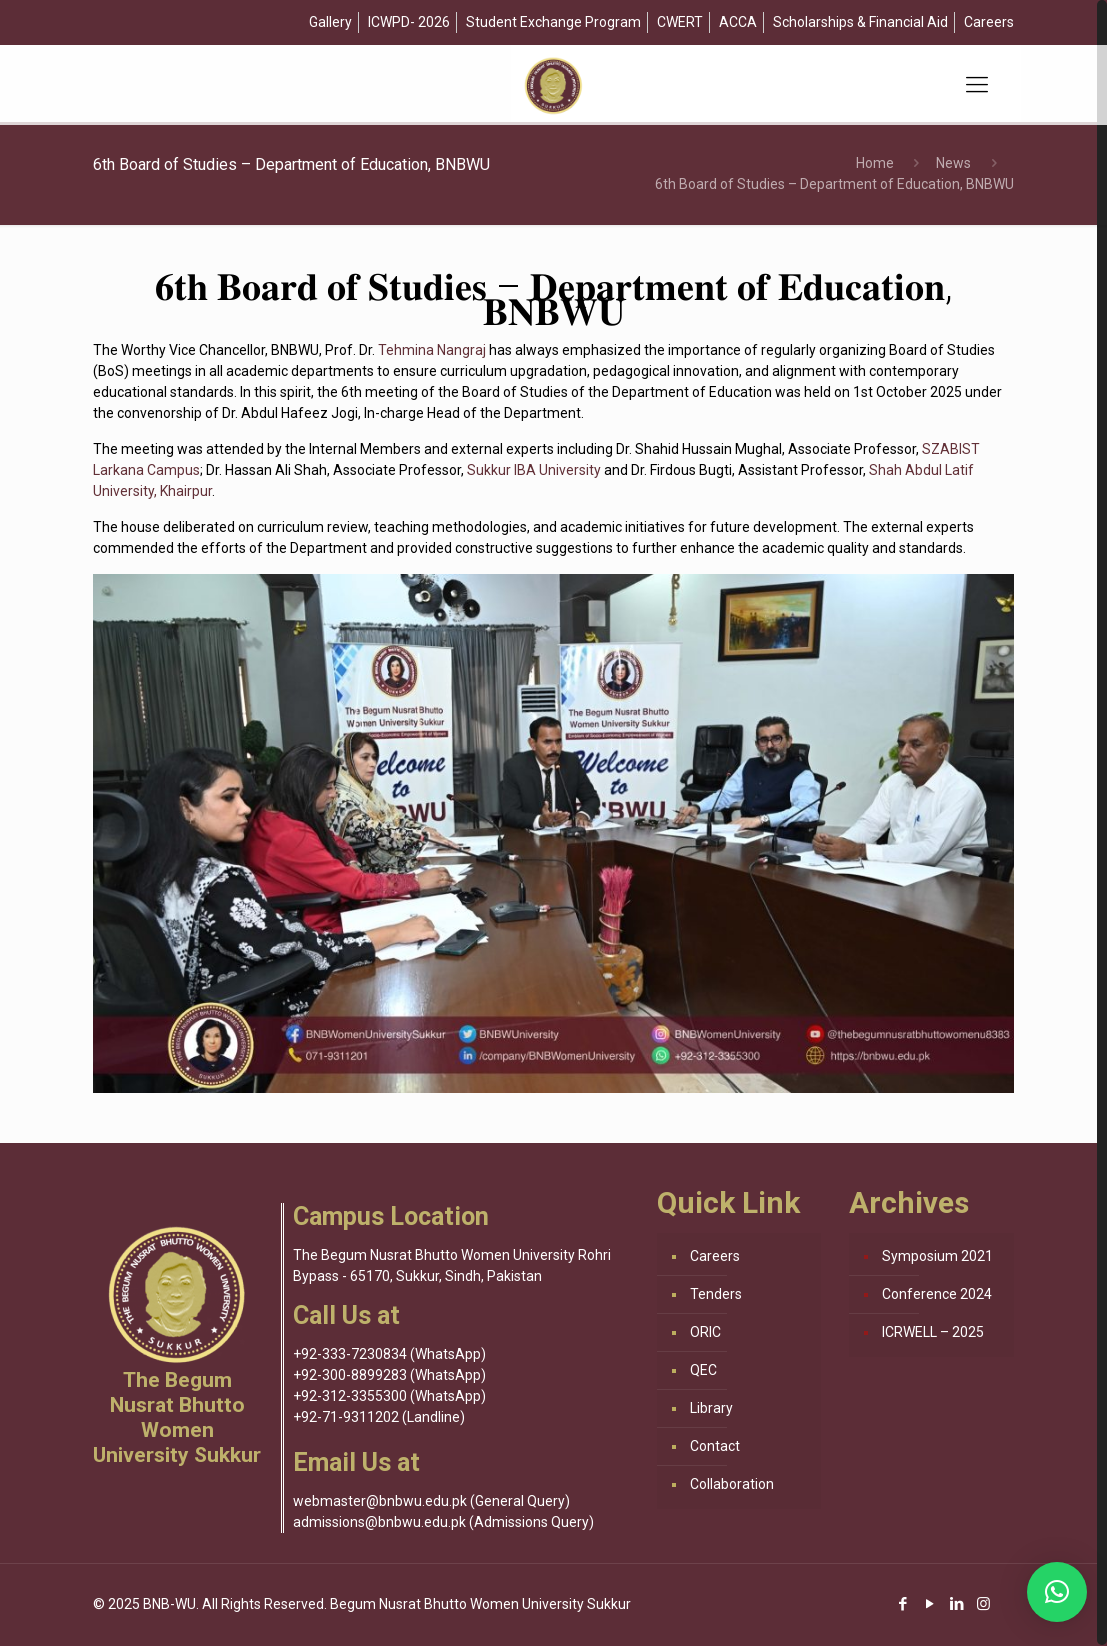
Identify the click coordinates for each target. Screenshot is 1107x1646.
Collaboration (732, 1484)
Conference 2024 (937, 1294)
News (953, 163)
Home (875, 163)
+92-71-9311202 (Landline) (379, 1417)
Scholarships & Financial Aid (860, 22)
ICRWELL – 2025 (933, 1332)
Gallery (330, 22)
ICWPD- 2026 (409, 22)
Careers (989, 22)
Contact (715, 1446)
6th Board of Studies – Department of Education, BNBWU (834, 184)
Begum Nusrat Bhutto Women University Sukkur (480, 1604)
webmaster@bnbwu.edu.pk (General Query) (431, 1501)
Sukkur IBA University (534, 470)
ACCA (738, 22)
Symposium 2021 (937, 1256)
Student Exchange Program (553, 22)
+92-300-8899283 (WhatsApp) (389, 1375)
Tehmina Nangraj (432, 350)
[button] (1057, 1592)
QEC (703, 1370)
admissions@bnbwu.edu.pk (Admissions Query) (443, 1522)
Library (711, 1408)
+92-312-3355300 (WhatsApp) (389, 1396)
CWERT (680, 22)
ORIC (705, 1332)
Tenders (716, 1294)
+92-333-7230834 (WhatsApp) (389, 1354)
